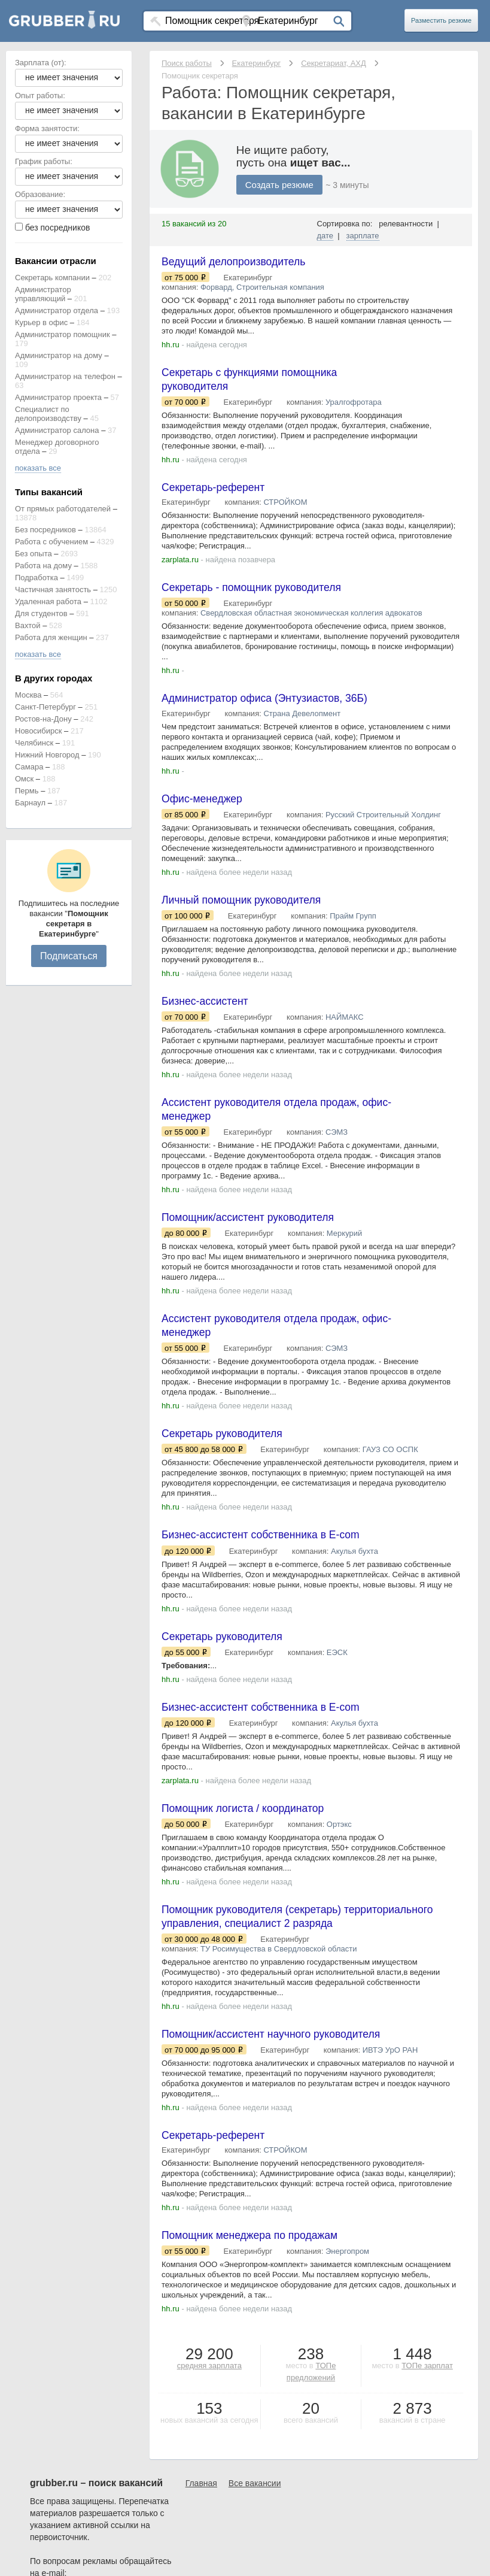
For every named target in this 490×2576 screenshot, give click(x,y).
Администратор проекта (58, 397)
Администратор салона (57, 430)
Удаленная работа (48, 601)
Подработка (36, 577)
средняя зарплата (209, 2378)
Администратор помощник (62, 334)
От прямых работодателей (63, 508)
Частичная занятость (53, 589)
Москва (28, 694)
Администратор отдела (56, 310)
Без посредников (45, 529)
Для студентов (41, 613)
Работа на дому (43, 565)
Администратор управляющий (43, 294)
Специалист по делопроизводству (48, 414)
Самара (29, 766)
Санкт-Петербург (45, 706)
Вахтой (28, 625)
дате (325, 235)
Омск (24, 778)
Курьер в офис (41, 322)
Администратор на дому (58, 355)
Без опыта (33, 553)
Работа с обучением (51, 541)
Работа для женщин (51, 637)
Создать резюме (279, 185)
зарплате (362, 235)
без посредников (57, 227)
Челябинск (34, 742)
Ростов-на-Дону (43, 718)
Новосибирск (38, 730)
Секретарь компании (52, 277)
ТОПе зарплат (427, 2378)
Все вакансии (255, 2496)
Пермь (27, 790)
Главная (201, 2496)
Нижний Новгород (47, 754)
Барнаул (30, 802)
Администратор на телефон (65, 376)
